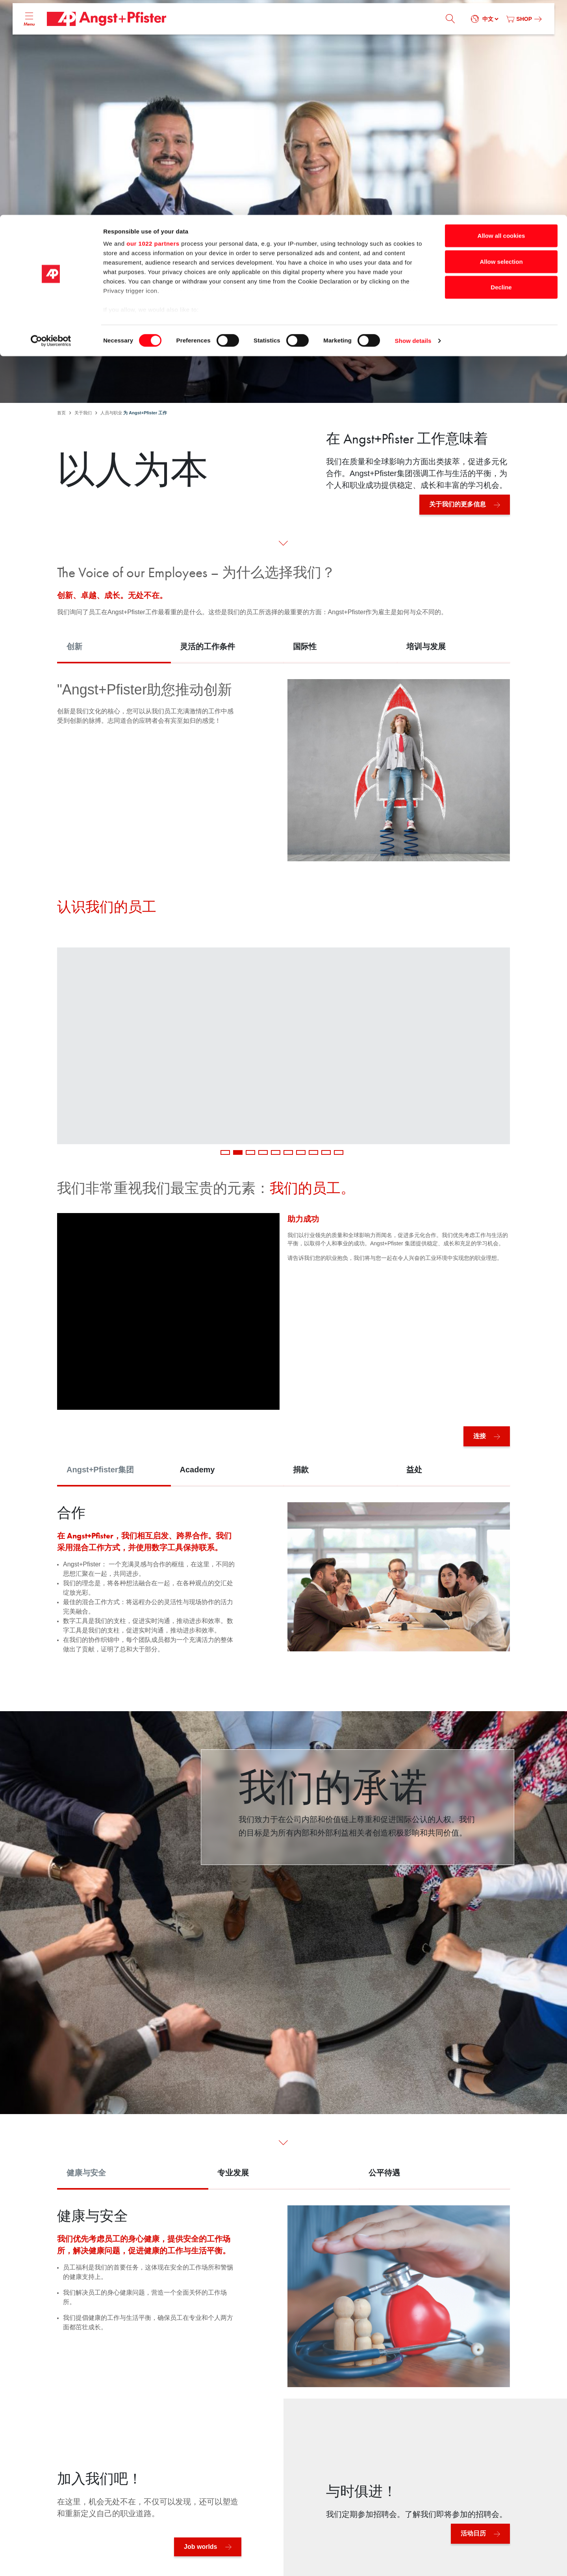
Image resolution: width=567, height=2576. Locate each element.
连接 (479, 1436)
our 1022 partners (152, 28)
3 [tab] (250, 1152)
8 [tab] (313, 1152)
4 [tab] (263, 1152)
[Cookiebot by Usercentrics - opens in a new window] (51, 126)
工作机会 (329, 338)
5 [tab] (275, 1152)
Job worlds (200, 2546)
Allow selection (501, 46)
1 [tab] (225, 1152)
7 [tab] (301, 1152)
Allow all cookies (501, 20)
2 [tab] (238, 1152)
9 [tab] (326, 1152)
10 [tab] (338, 1152)
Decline (501, 72)
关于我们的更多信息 (457, 504)
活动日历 (473, 2533)
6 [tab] (288, 1152)
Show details (413, 125)
